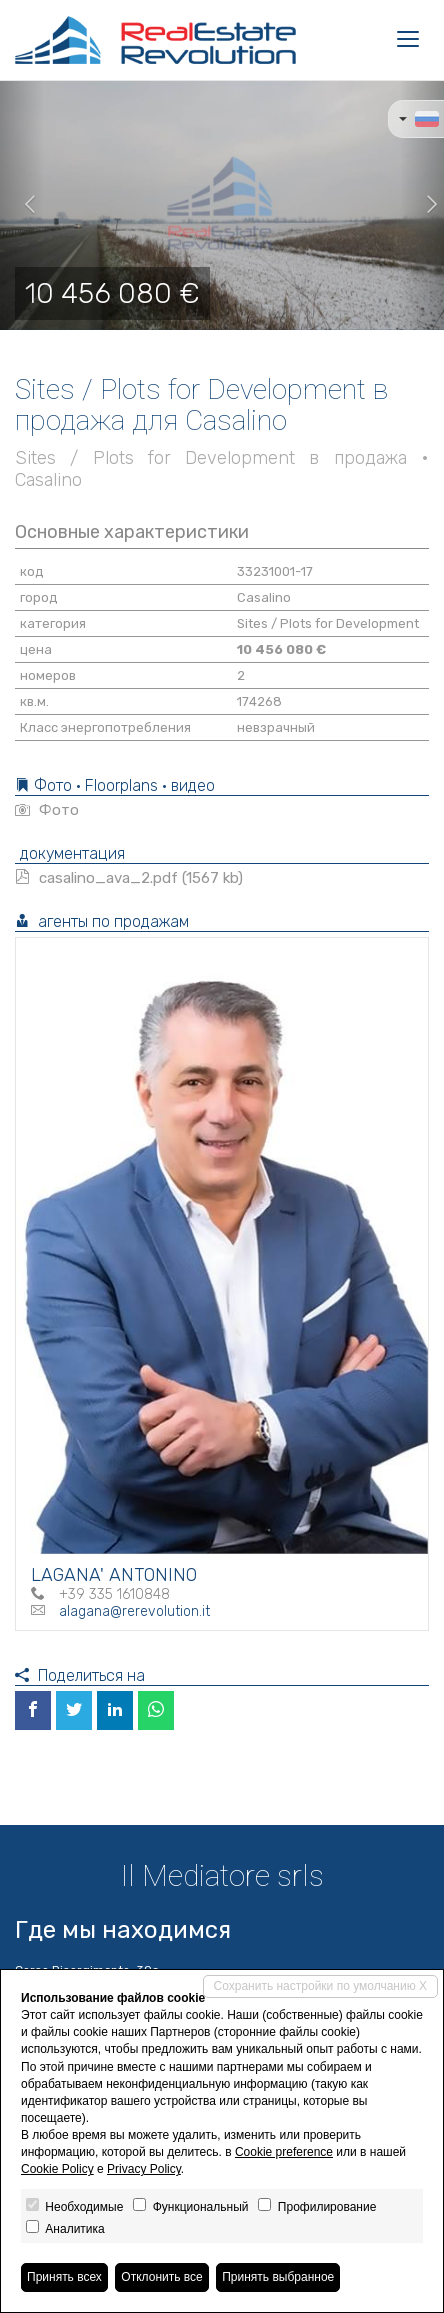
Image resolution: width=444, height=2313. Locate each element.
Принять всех (64, 2277)
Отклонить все (161, 2277)
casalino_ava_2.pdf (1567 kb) (129, 878)
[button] (22, 205)
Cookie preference (284, 2152)
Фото (47, 810)
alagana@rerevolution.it (134, 1611)
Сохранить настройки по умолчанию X (320, 1986)
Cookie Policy (57, 2169)
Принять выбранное (278, 2277)
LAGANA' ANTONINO (114, 1575)
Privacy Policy (144, 2169)
